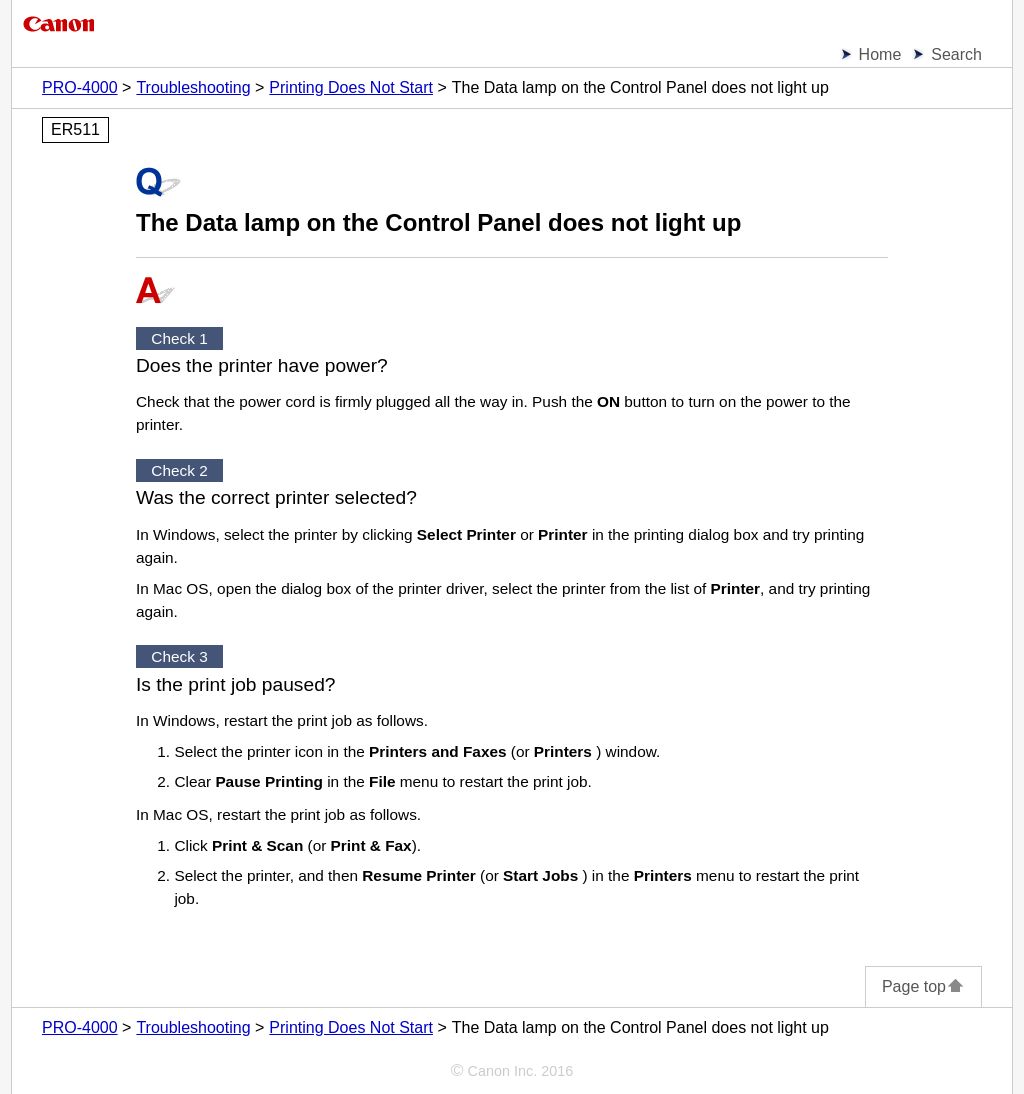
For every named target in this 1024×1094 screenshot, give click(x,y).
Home (880, 54)
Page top (923, 986)
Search (956, 54)
